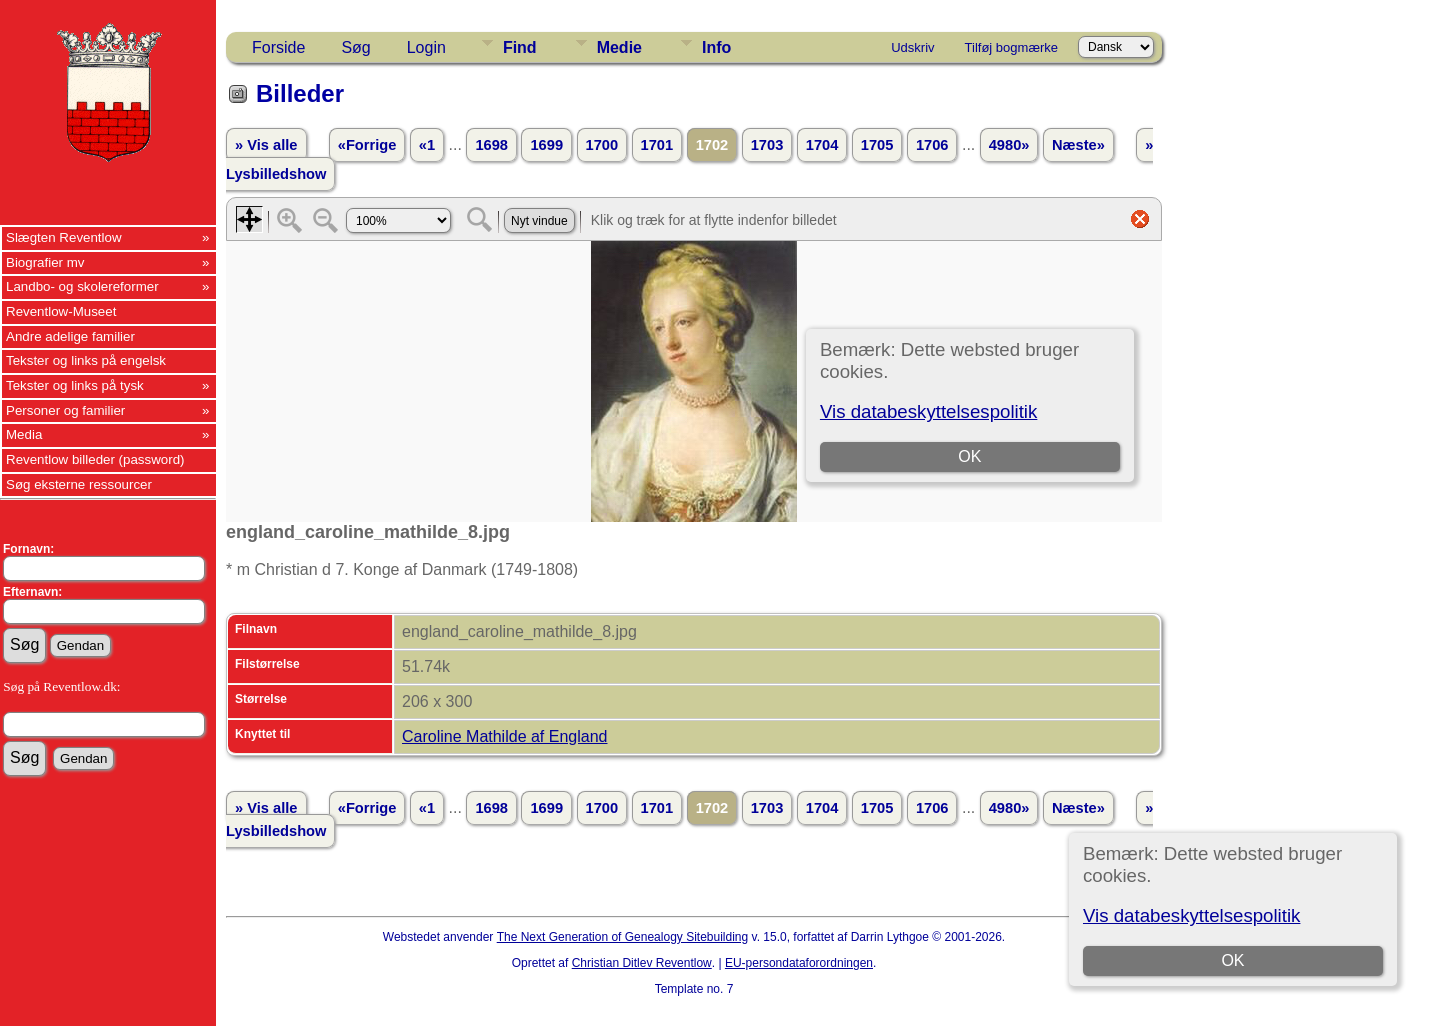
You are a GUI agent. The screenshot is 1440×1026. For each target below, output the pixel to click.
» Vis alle (266, 145)
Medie (619, 47)
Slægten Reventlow (64, 237)
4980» (1009, 145)
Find (520, 47)
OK (1232, 960)
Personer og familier (65, 410)
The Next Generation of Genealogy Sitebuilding (623, 937)
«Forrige (367, 145)
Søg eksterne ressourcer (79, 484)
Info (716, 47)
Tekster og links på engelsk (86, 360)
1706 (932, 145)
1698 (491, 145)
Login (426, 47)
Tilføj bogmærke (1011, 47)
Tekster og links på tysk (75, 385)
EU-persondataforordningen (799, 963)
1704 (822, 145)
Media (24, 434)
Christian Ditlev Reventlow (642, 963)
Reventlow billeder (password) (95, 459)
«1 (427, 145)
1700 (602, 145)
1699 (546, 145)
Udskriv (912, 47)
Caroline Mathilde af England (504, 736)
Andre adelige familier (70, 336)
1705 (877, 145)
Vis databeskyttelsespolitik (1191, 915)
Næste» (1078, 145)
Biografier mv (45, 262)
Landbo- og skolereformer (82, 286)
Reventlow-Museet (61, 311)
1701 (657, 145)
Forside (278, 47)
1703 (767, 145)
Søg (355, 47)
